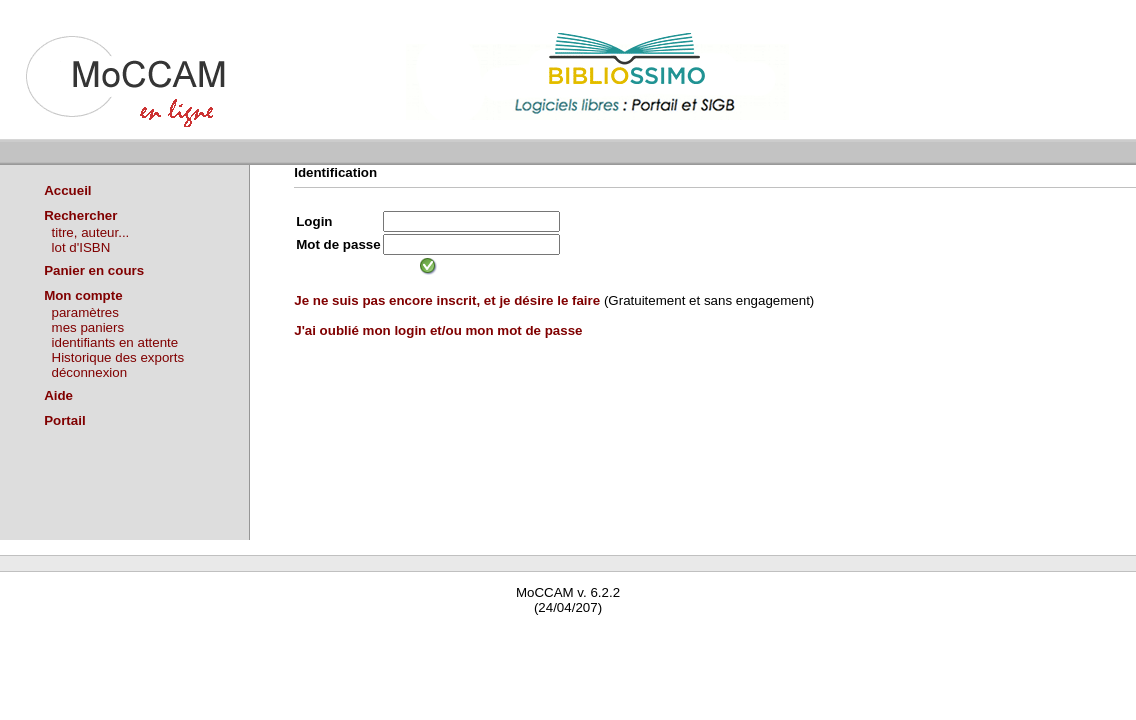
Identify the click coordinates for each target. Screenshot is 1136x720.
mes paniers (88, 327)
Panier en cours (94, 270)
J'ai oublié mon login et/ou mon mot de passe (438, 330)
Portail (64, 420)
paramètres (85, 312)
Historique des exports (118, 357)
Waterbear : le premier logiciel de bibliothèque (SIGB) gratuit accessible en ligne (236, 636)
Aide (58, 395)
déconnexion (90, 372)
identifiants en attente (115, 342)
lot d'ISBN (81, 247)
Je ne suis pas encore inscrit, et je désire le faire (447, 300)
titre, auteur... (91, 232)
